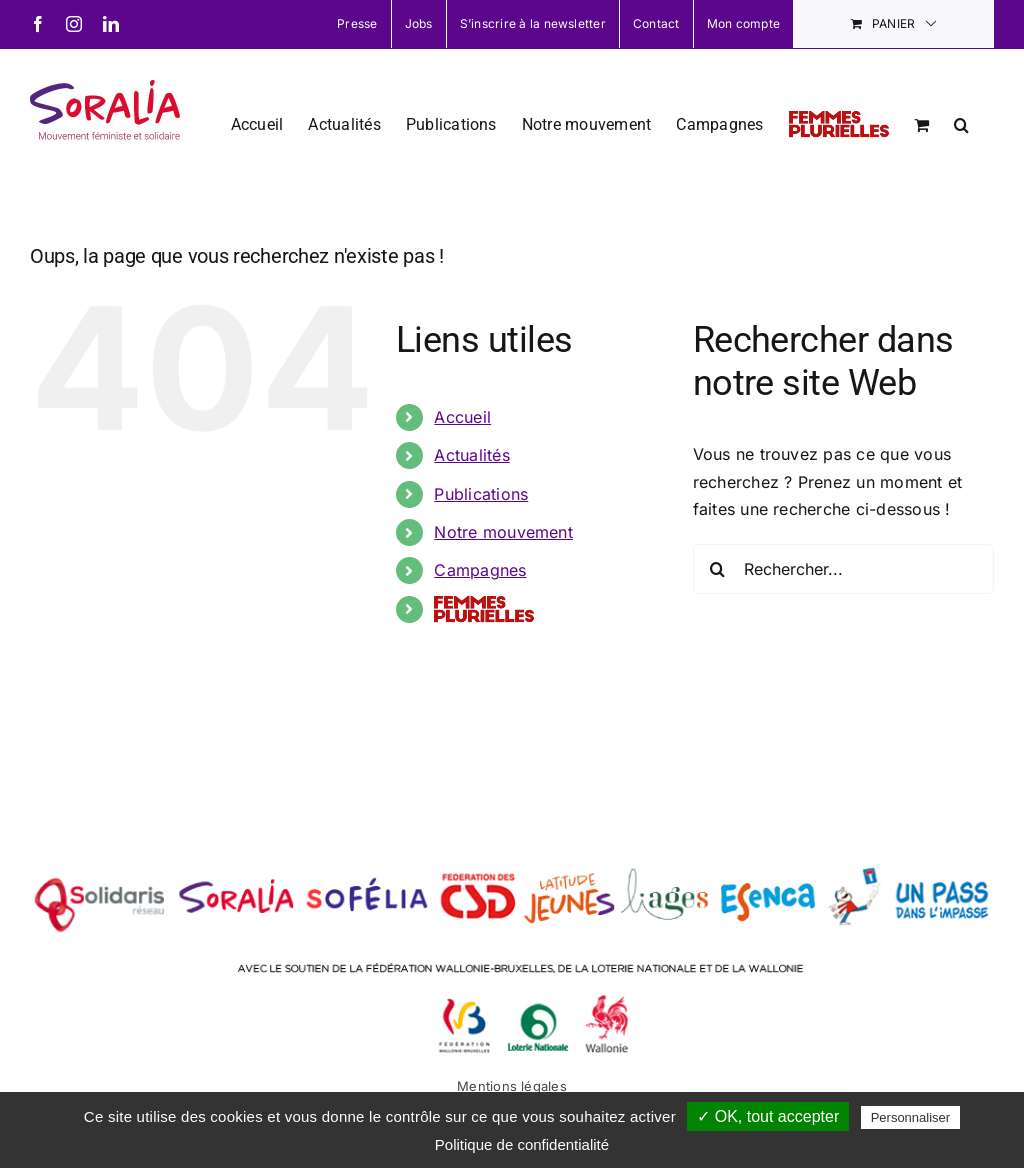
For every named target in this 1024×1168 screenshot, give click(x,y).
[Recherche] (718, 569)
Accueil (462, 417)
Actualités (471, 455)
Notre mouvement (503, 532)
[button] (961, 123)
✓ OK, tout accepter (768, 1116)
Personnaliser (911, 1117)
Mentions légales (512, 1086)
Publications (481, 494)
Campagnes (480, 570)
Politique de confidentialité (522, 1144)
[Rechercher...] (843, 569)
